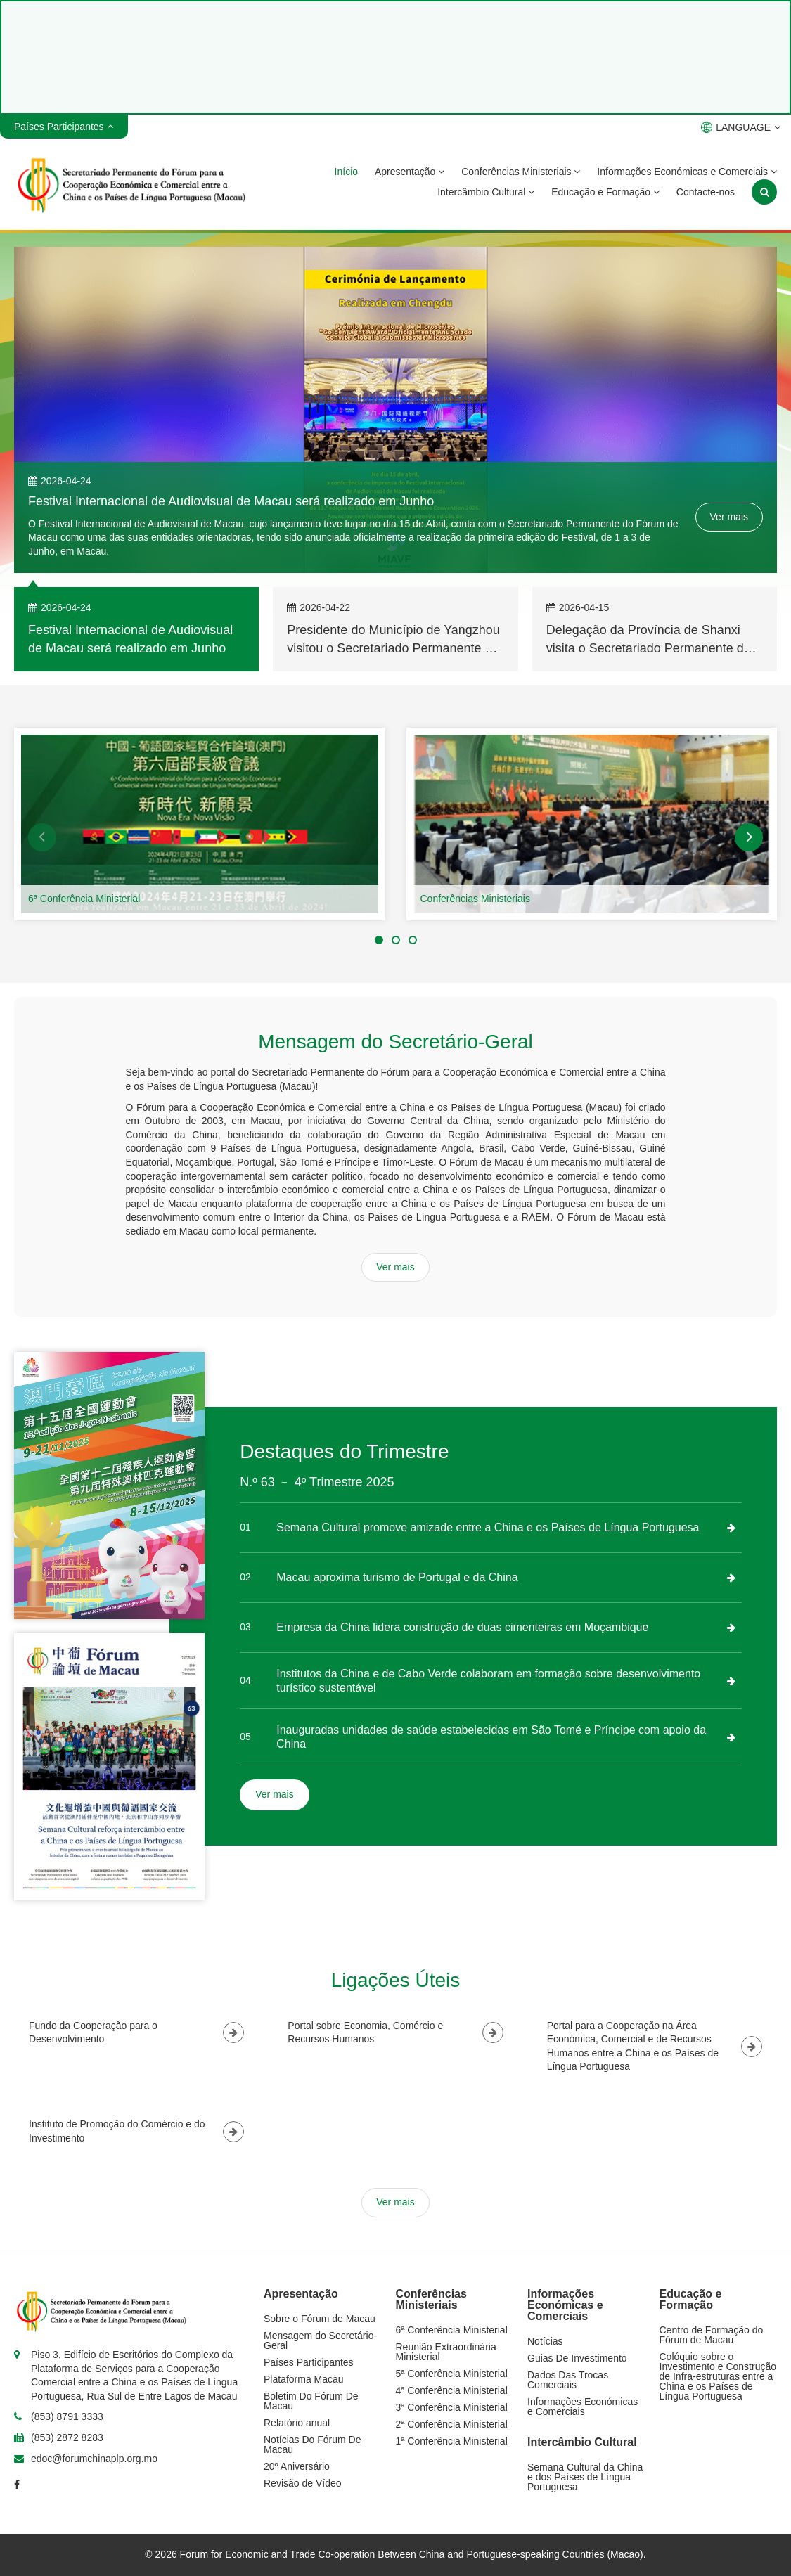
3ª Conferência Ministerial (452, 2407)
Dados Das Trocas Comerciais (567, 2379)
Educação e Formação (605, 192)
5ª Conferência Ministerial (452, 2373)
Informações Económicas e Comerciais (687, 171)
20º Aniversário (297, 2466)
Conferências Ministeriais (520, 171)
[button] (42, 837)
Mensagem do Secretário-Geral (320, 2340)
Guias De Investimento (577, 2358)
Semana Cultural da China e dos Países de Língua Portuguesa (585, 2476)
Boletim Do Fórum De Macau (311, 2400)
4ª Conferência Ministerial (452, 2390)
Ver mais (729, 516)
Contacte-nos (705, 192)
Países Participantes (309, 2362)
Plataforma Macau (304, 2379)
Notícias (545, 2341)
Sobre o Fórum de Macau (319, 2318)
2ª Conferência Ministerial (452, 2424)
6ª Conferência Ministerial (84, 898)
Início (346, 171)
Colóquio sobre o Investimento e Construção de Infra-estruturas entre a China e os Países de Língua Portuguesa (718, 2376)
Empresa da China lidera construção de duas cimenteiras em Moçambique (462, 1627)
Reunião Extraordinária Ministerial (446, 2351)
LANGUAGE (740, 127)
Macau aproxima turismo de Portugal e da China (396, 1577)
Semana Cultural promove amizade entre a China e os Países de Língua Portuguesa (487, 1527)
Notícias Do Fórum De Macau (312, 2444)
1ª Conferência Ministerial (452, 2441)
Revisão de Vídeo (303, 2483)
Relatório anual (297, 2422)
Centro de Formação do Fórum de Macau (712, 2334)
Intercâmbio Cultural (485, 192)
